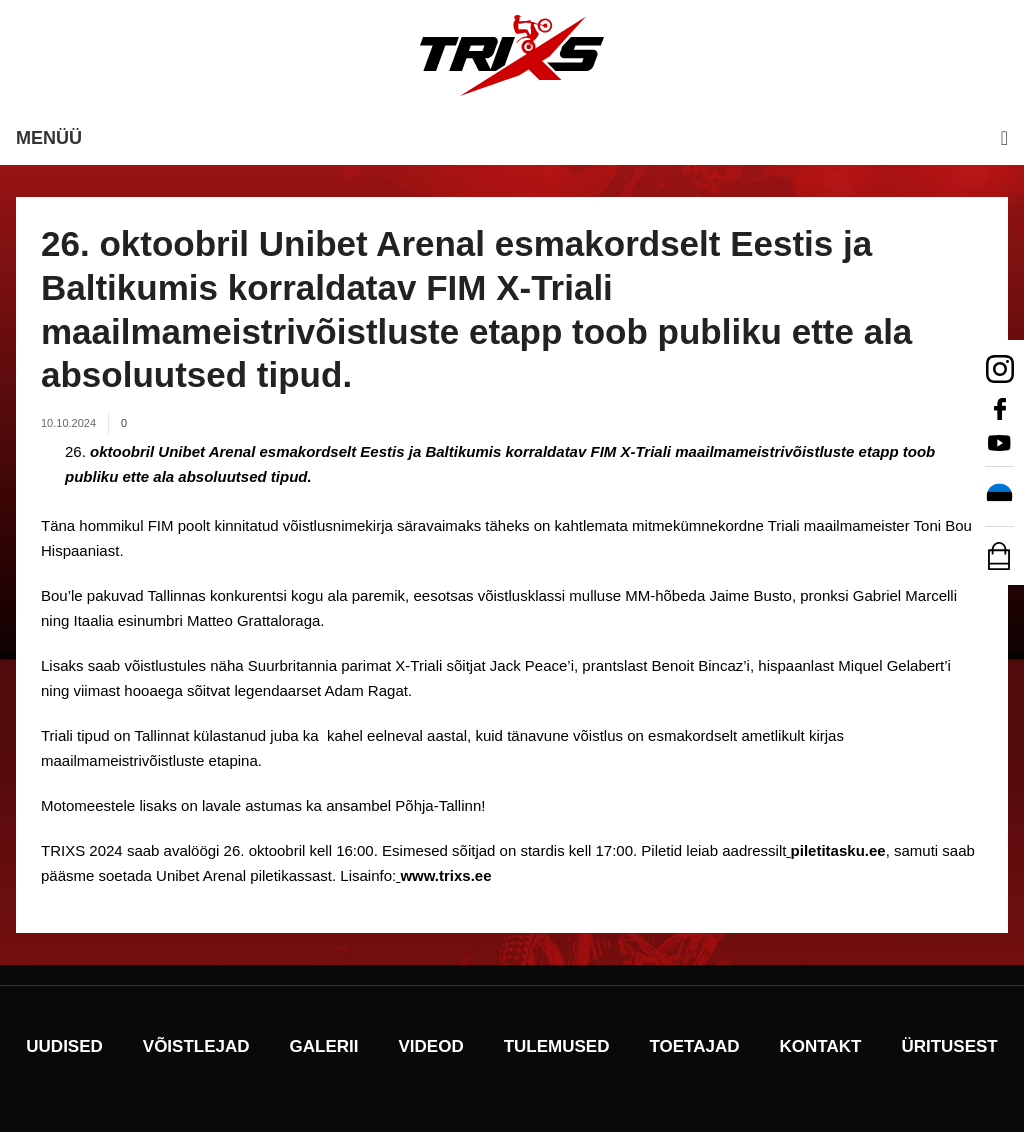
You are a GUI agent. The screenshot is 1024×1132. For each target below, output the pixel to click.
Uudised (64, 1046)
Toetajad (694, 1046)
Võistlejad (196, 1046)
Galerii (324, 1046)
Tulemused (557, 1046)
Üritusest (949, 1046)
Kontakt (821, 1046)
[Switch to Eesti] (999, 497)
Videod (431, 1046)
